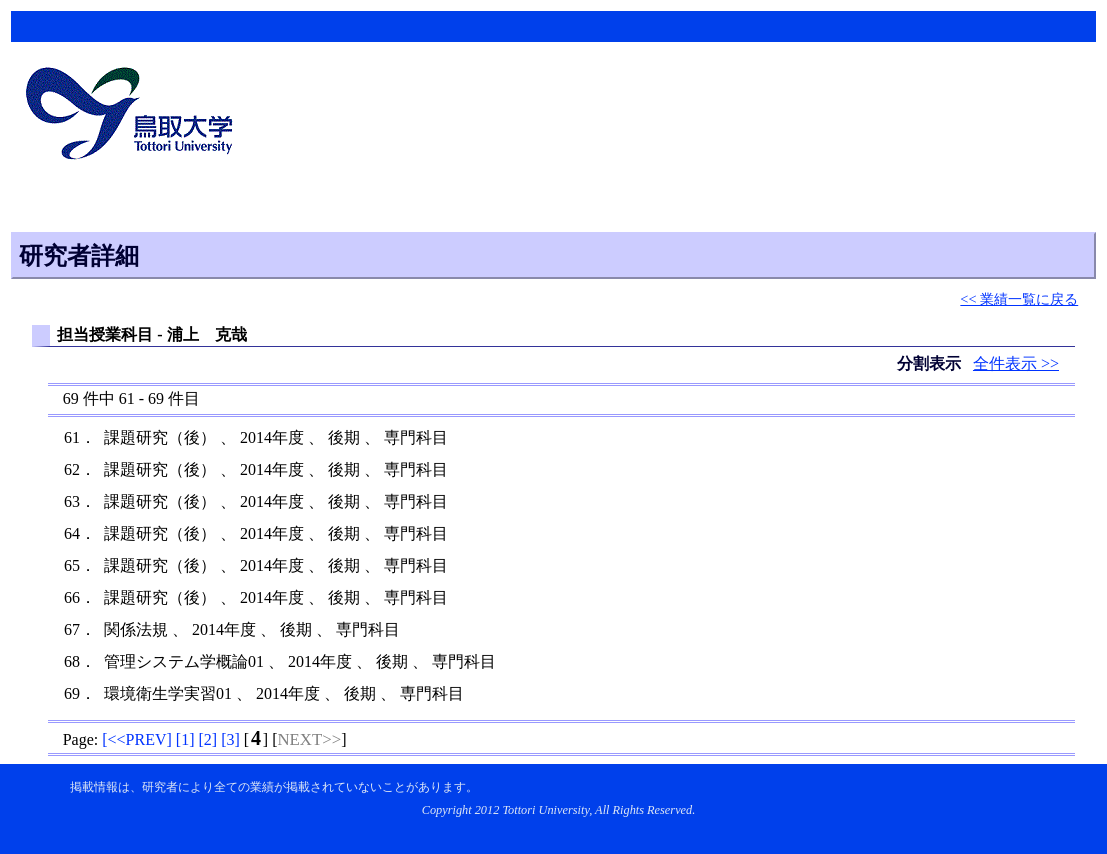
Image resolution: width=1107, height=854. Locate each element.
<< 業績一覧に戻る (1019, 299)
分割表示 (931, 363)
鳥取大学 (135, 116)
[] (137, 739)
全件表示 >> (1016, 363)
